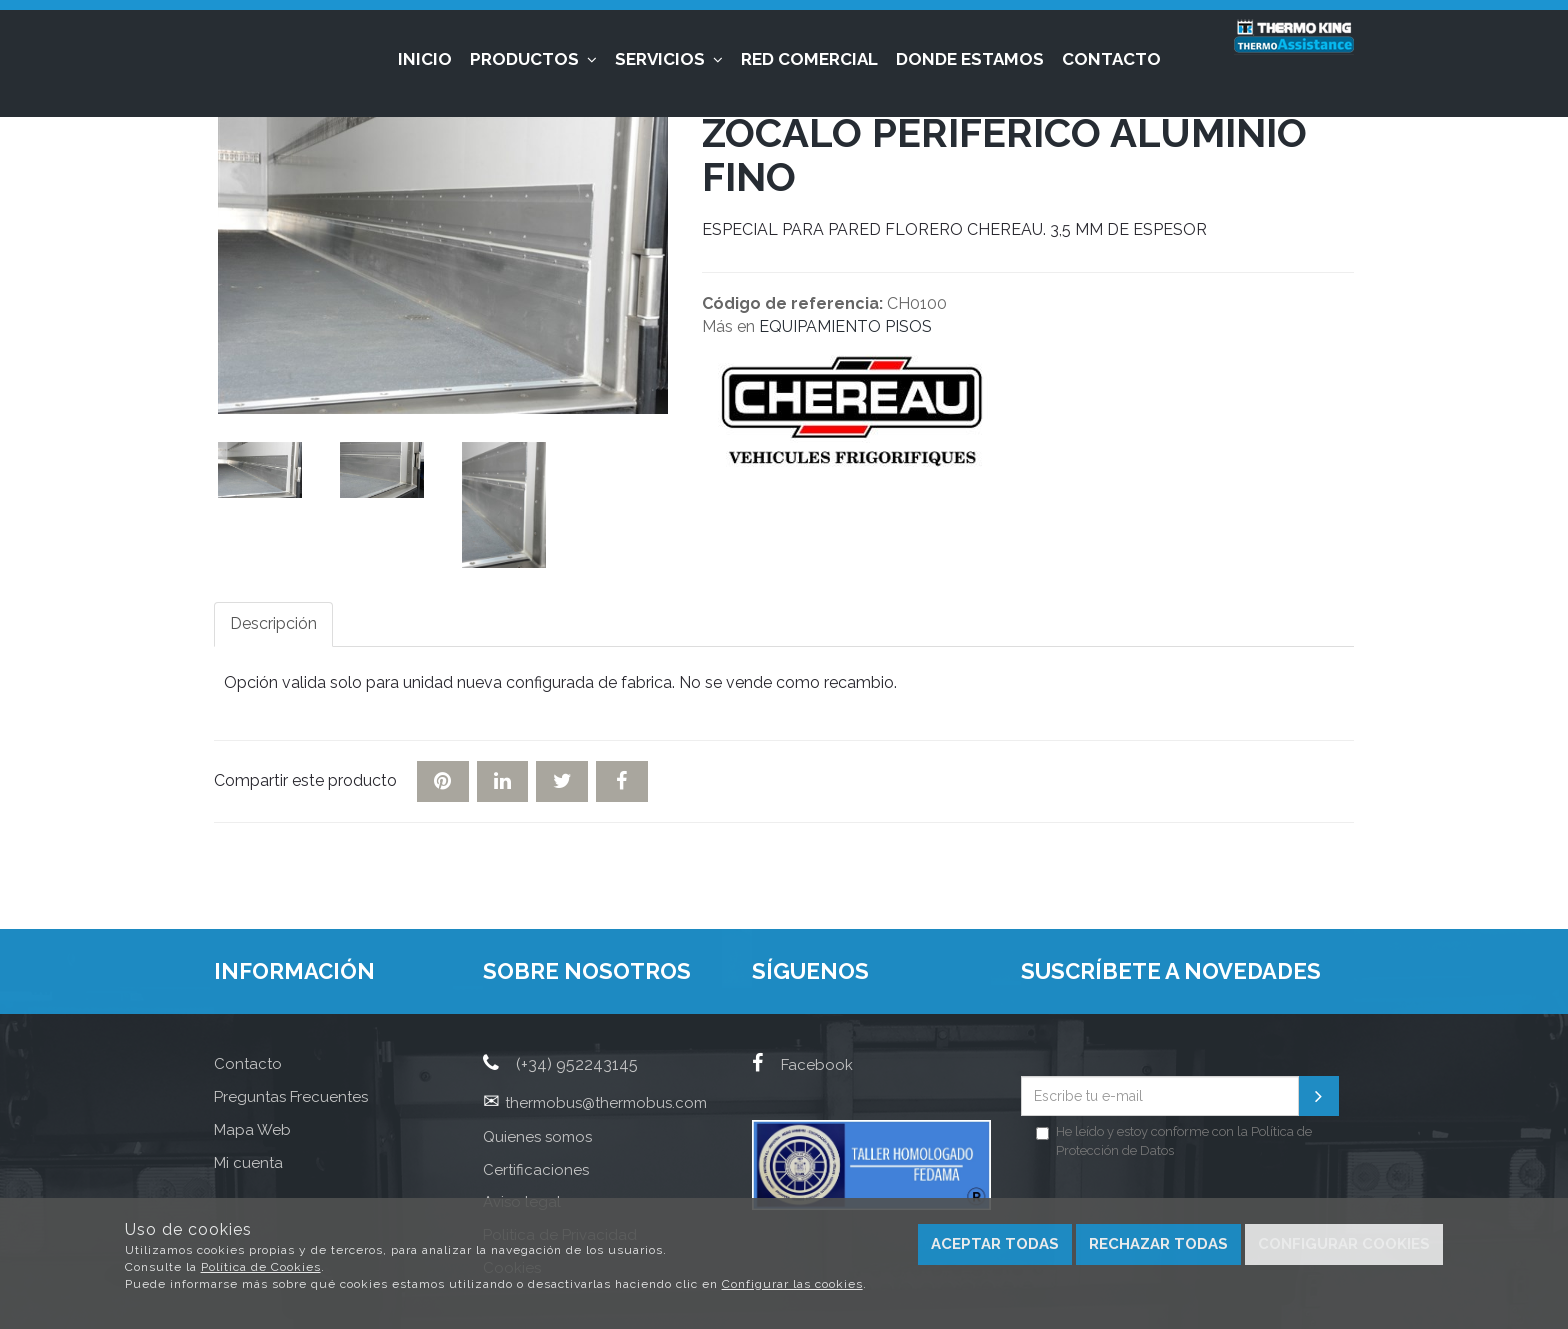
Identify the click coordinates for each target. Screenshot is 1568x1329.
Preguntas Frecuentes (291, 1097)
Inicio (425, 59)
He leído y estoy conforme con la (1174, 1141)
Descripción (273, 623)
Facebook (802, 1065)
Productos (533, 59)
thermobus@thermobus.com (606, 1103)
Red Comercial (809, 59)
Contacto (1111, 59)
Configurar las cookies (792, 1284)
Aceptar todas (995, 1244)
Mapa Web (252, 1130)
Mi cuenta (248, 1163)
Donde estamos (970, 59)
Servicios (669, 59)
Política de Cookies (261, 1267)
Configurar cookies (1344, 1244)
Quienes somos (537, 1137)
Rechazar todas (1158, 1244)
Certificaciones (536, 1170)
